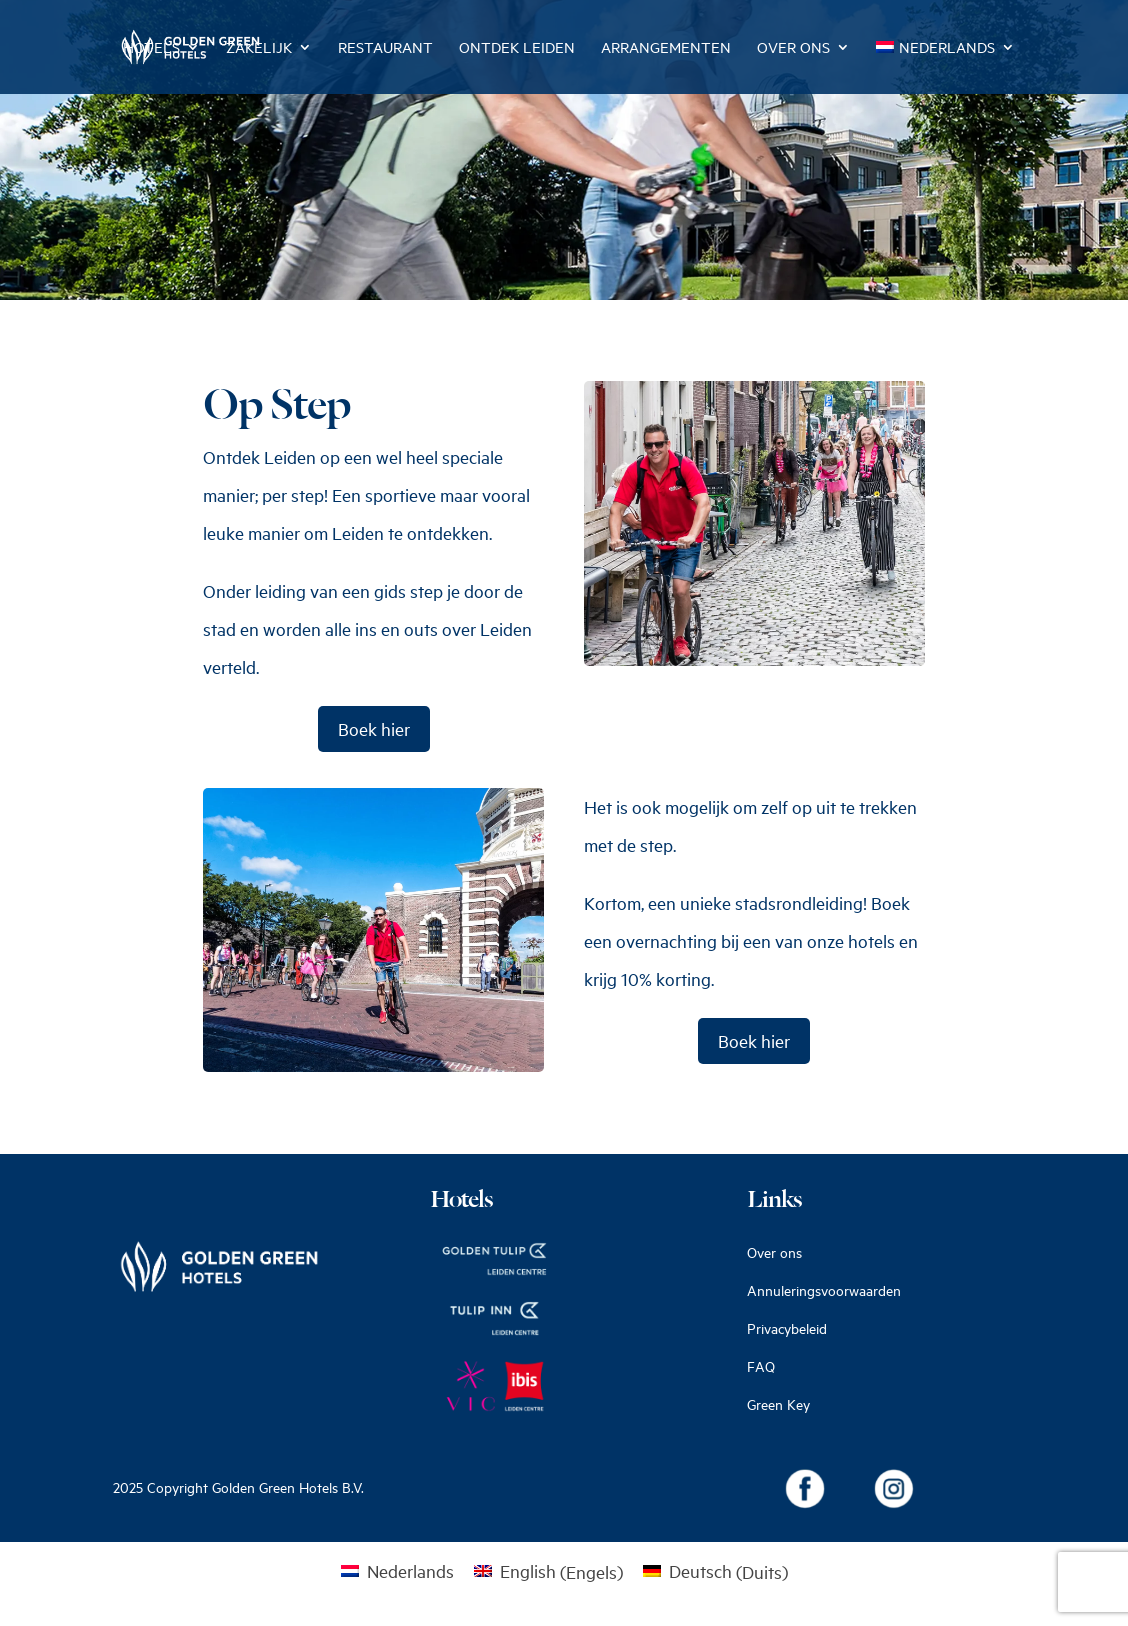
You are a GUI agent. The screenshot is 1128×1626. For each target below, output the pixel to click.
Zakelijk (259, 48)
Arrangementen (666, 48)
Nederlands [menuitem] (410, 1571)
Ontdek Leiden (517, 48)
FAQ (761, 1366)
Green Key (778, 1404)
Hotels (151, 48)
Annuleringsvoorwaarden (824, 1290)
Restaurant (385, 48)
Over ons (793, 48)
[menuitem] (945, 67)
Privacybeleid (787, 1328)
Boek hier (374, 729)
